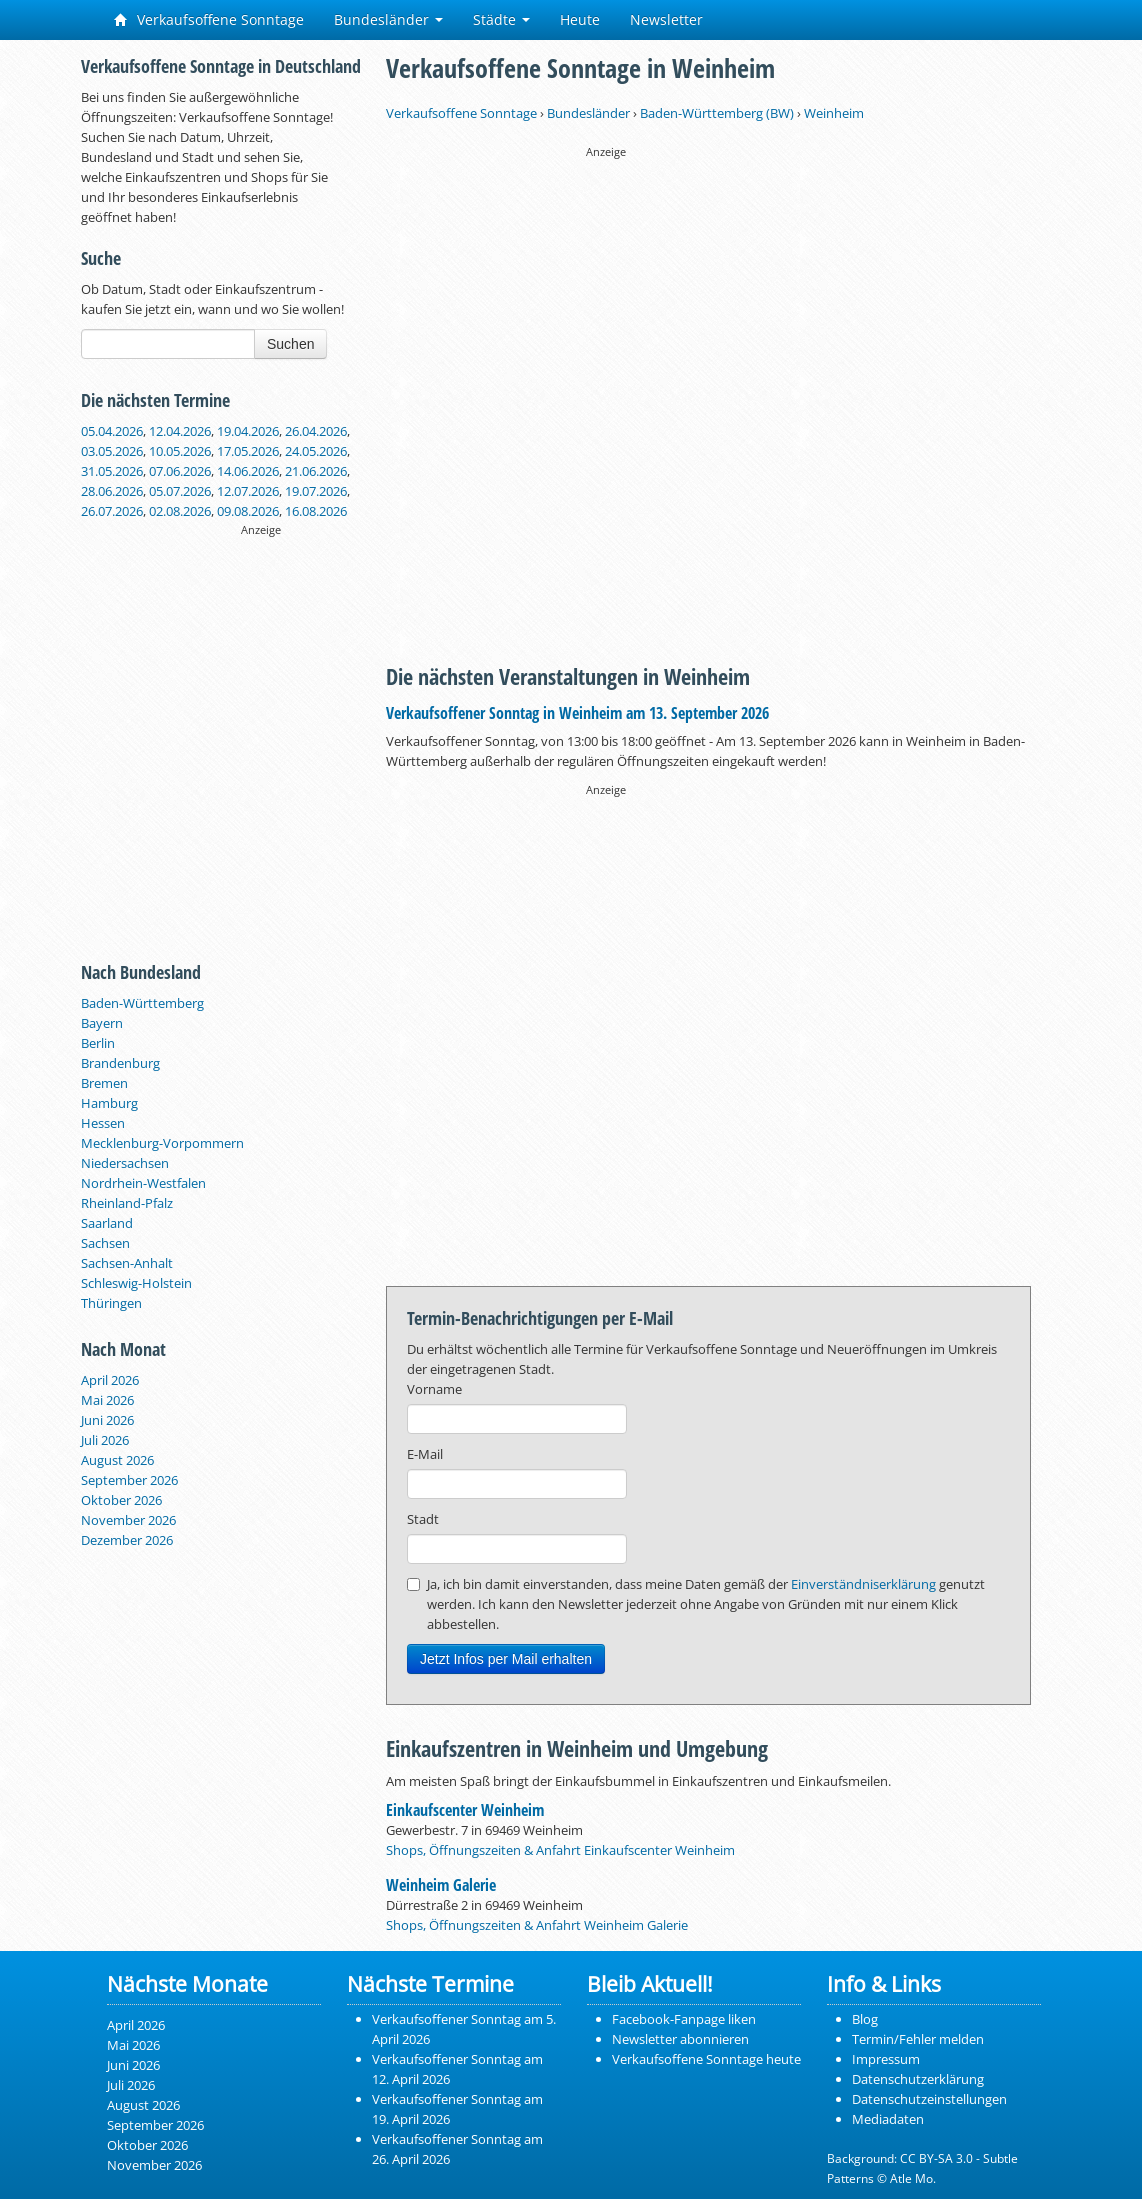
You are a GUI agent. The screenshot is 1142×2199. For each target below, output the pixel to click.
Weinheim (834, 113)
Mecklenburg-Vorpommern (162, 1143)
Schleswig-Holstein (136, 1283)
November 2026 (128, 1520)
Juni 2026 (107, 1420)
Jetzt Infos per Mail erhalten (506, 1659)
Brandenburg (120, 1063)
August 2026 (117, 1460)
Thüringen (111, 1303)
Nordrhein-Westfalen (143, 1183)
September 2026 (129, 1480)
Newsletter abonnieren (680, 2039)
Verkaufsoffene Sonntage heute (706, 2059)
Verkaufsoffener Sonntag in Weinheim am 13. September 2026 (577, 713)
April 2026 (110, 1380)
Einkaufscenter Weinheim (465, 1810)
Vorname (434, 1389)
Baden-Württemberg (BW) (717, 113)
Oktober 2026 (121, 1500)
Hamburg (109, 1103)
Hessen (103, 1123)
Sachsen (105, 1243)
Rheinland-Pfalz (127, 1203)
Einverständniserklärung (863, 1584)
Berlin (98, 1043)
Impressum (886, 2059)
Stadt (423, 1519)
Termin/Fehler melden (918, 2039)
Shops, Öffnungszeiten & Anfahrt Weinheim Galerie (537, 1925)
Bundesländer (388, 19)
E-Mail (425, 1454)
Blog (865, 2019)
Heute (580, 19)
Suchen (290, 344)
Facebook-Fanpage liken (684, 2019)
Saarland (107, 1223)
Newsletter (666, 19)
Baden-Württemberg (142, 1003)
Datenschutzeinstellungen (929, 2099)
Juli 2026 (105, 1440)
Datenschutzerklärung (918, 2079)
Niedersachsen (125, 1163)
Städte (501, 19)
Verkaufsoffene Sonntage (209, 19)
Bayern (102, 1023)
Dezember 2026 (127, 1540)
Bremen (104, 1083)
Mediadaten (888, 2119)
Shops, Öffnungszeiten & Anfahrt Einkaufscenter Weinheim (560, 1850)
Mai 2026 (107, 1400)
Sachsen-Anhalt (127, 1263)
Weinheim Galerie (441, 1885)
